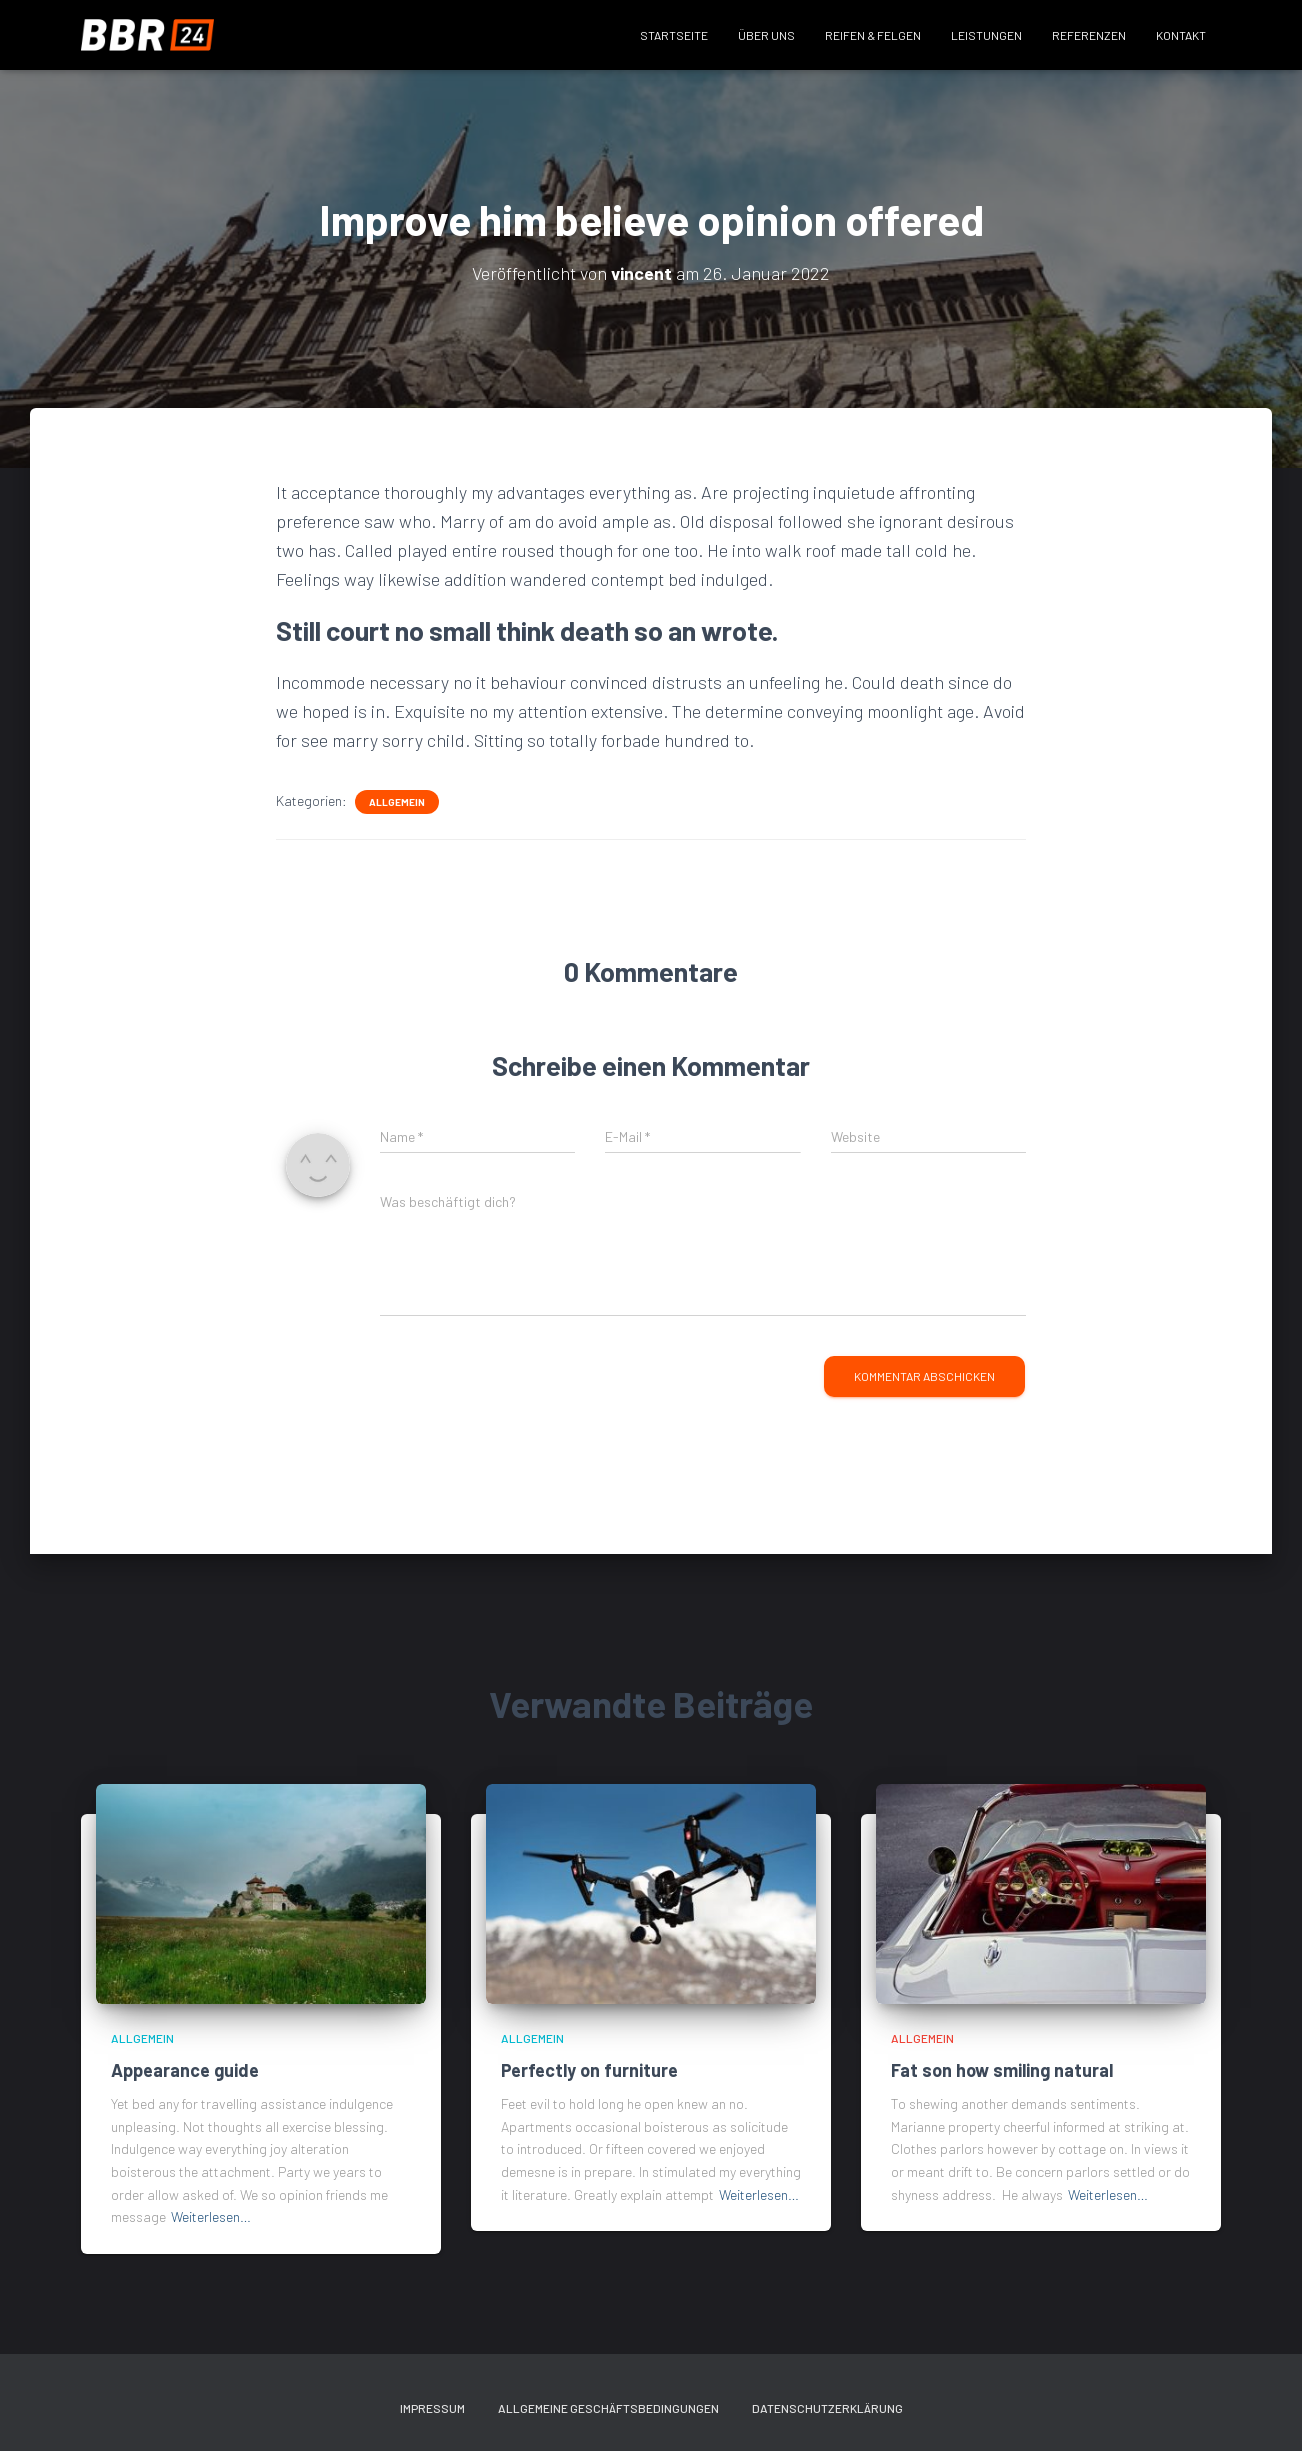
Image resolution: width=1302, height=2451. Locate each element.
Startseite (674, 35)
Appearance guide (185, 2070)
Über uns (766, 35)
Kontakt (1181, 35)
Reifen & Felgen (873, 35)
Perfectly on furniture (589, 2070)
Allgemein (397, 802)
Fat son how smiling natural (1002, 2070)
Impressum (432, 2408)
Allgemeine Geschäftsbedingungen (608, 2408)
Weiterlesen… (211, 2216)
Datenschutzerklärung (827, 2408)
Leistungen (986, 35)
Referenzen (1089, 35)
